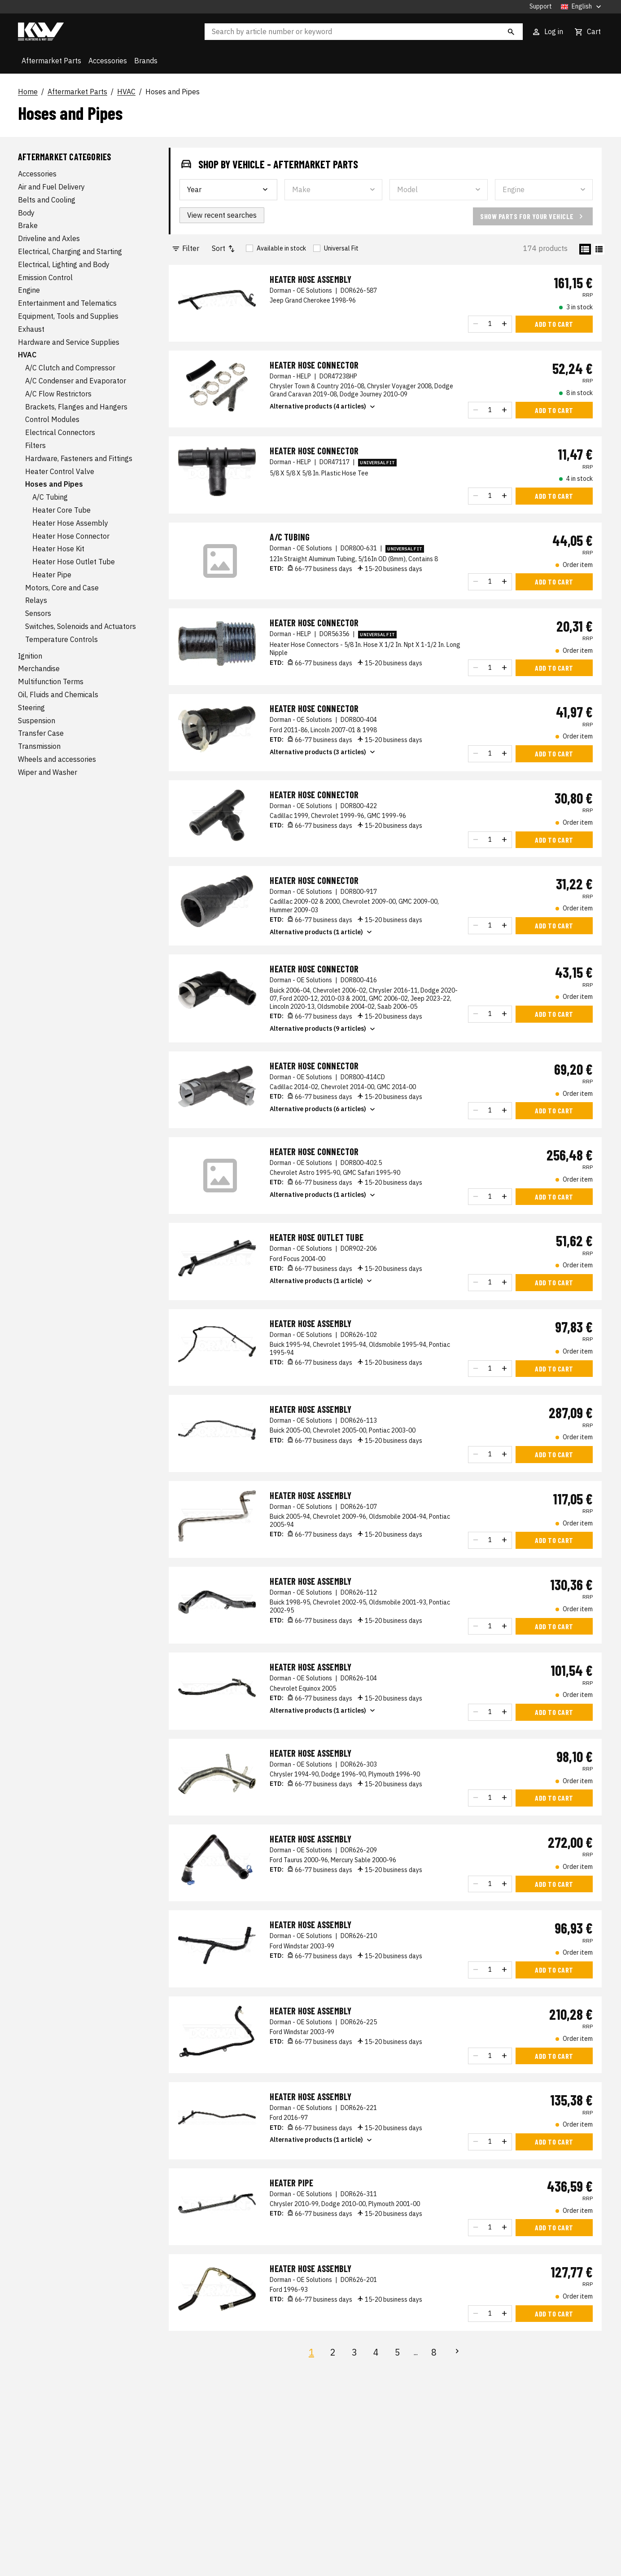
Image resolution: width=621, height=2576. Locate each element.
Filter (185, 248)
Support (540, 6)
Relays (36, 600)
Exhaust (31, 329)
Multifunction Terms (50, 681)
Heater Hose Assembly (70, 523)
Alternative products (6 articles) (323, 1109)
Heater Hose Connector (70, 536)
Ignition (30, 655)
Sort (224, 248)
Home (28, 92)
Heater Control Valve (59, 471)
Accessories (107, 60)
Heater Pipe (51, 574)
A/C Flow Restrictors (58, 393)
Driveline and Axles (49, 238)
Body (26, 212)
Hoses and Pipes (172, 92)
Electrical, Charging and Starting (70, 251)
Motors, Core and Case (62, 587)
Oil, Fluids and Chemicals (58, 694)
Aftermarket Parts (51, 60)
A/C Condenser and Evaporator (75, 380)
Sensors (38, 613)
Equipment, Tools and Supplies (68, 316)
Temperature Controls (61, 639)
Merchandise (39, 668)
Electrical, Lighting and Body (63, 264)
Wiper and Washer (47, 772)
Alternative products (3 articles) (323, 751)
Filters (35, 445)
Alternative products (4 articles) (323, 406)
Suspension (36, 720)
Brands (145, 60)
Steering (31, 707)
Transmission (39, 746)
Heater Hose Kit (58, 548)
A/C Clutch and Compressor (70, 367)
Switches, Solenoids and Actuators (80, 626)
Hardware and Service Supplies (68, 342)
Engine (29, 290)
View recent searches (222, 215)
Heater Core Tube (61, 510)
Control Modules (52, 419)
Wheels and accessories (57, 759)
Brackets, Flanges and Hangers (76, 406)
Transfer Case (41, 733)
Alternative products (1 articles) (323, 1195)
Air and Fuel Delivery (51, 186)
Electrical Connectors (60, 432)
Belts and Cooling (46, 199)
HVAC (126, 92)
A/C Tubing (50, 496)
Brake (28, 225)
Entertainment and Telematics (67, 303)
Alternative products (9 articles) (323, 1028)
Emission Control (45, 277)
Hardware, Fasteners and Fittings (78, 458)
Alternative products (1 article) (322, 932)
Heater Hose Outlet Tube (73, 561)
